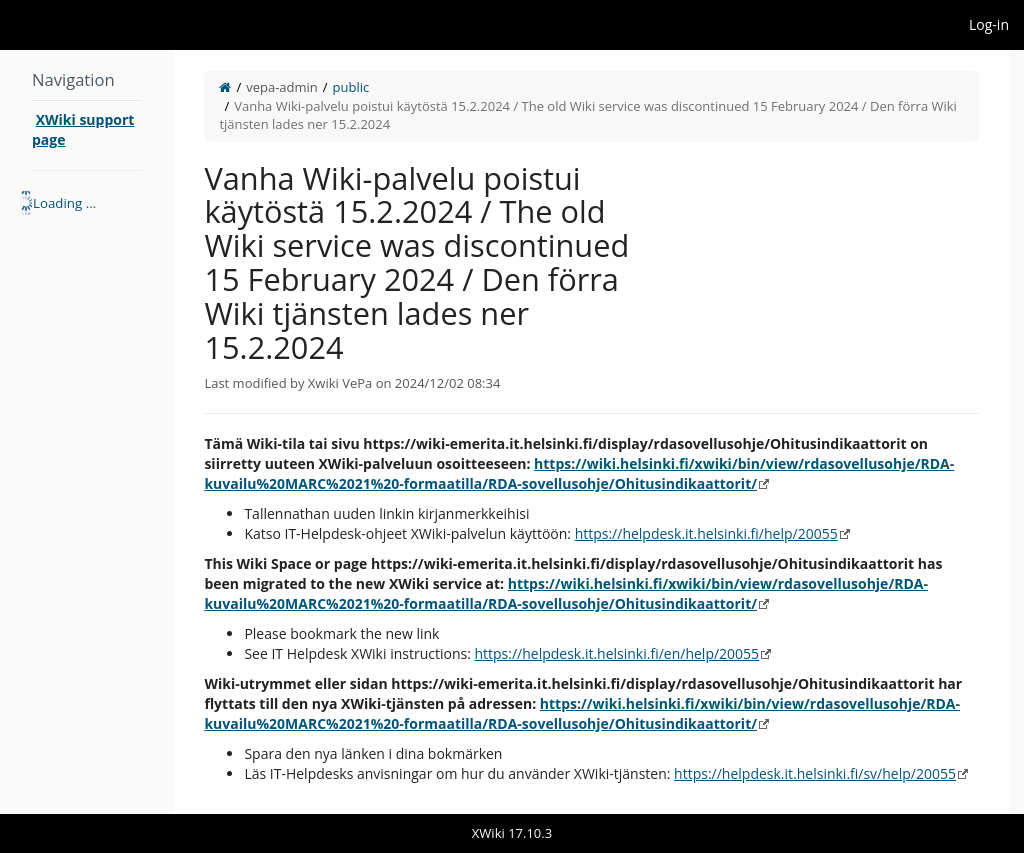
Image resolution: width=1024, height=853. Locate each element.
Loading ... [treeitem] (64, 203)
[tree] (87, 203)
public (351, 87)
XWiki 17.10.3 (512, 833)
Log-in (989, 24)
